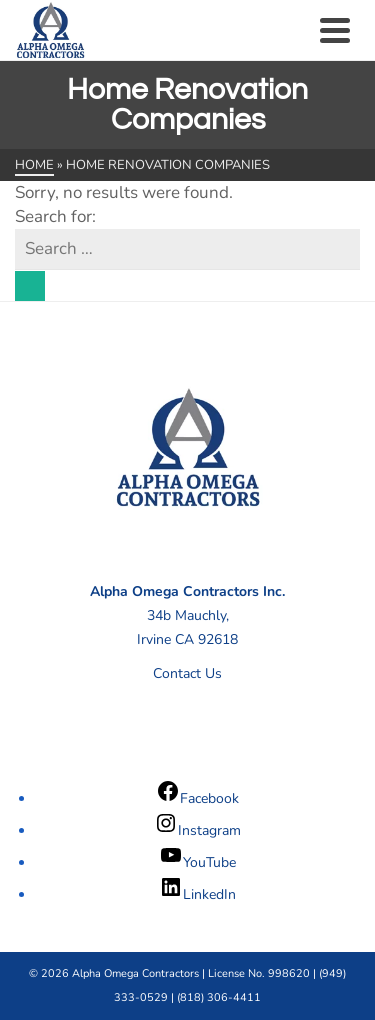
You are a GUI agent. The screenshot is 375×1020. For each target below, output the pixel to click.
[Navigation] (335, 30)
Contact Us (187, 673)
